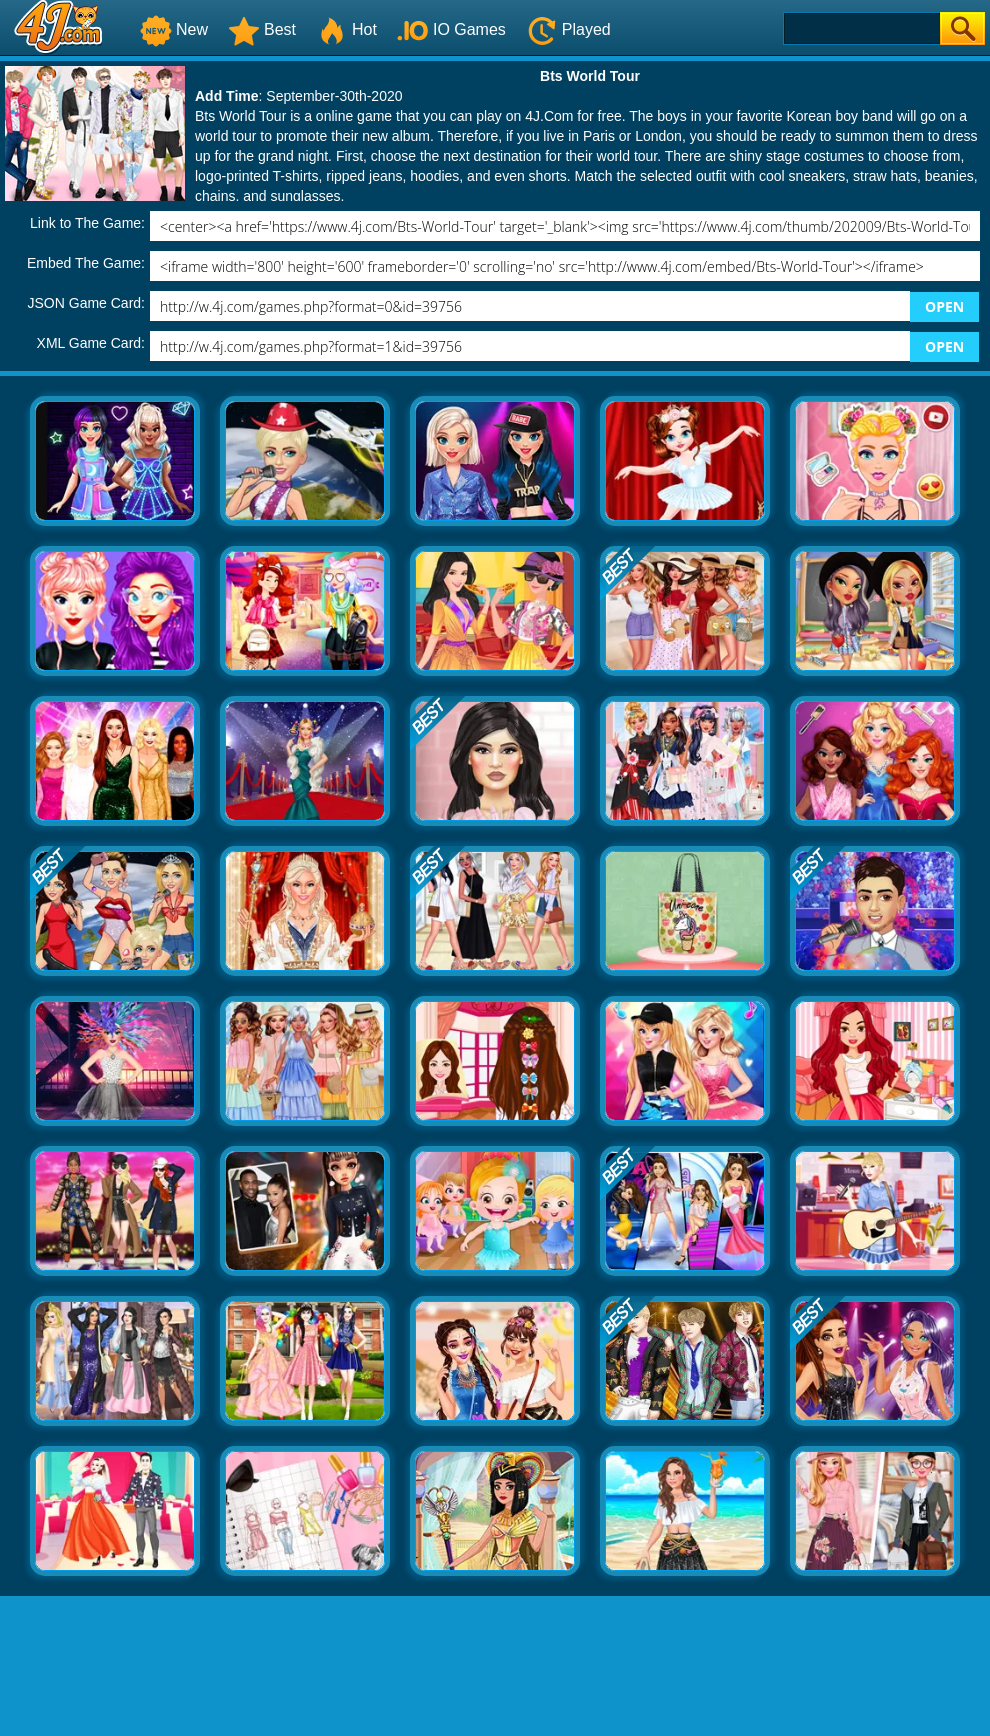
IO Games (451, 29)
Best (262, 29)
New (174, 29)
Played (568, 29)
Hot (346, 29)
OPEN (944, 306)
